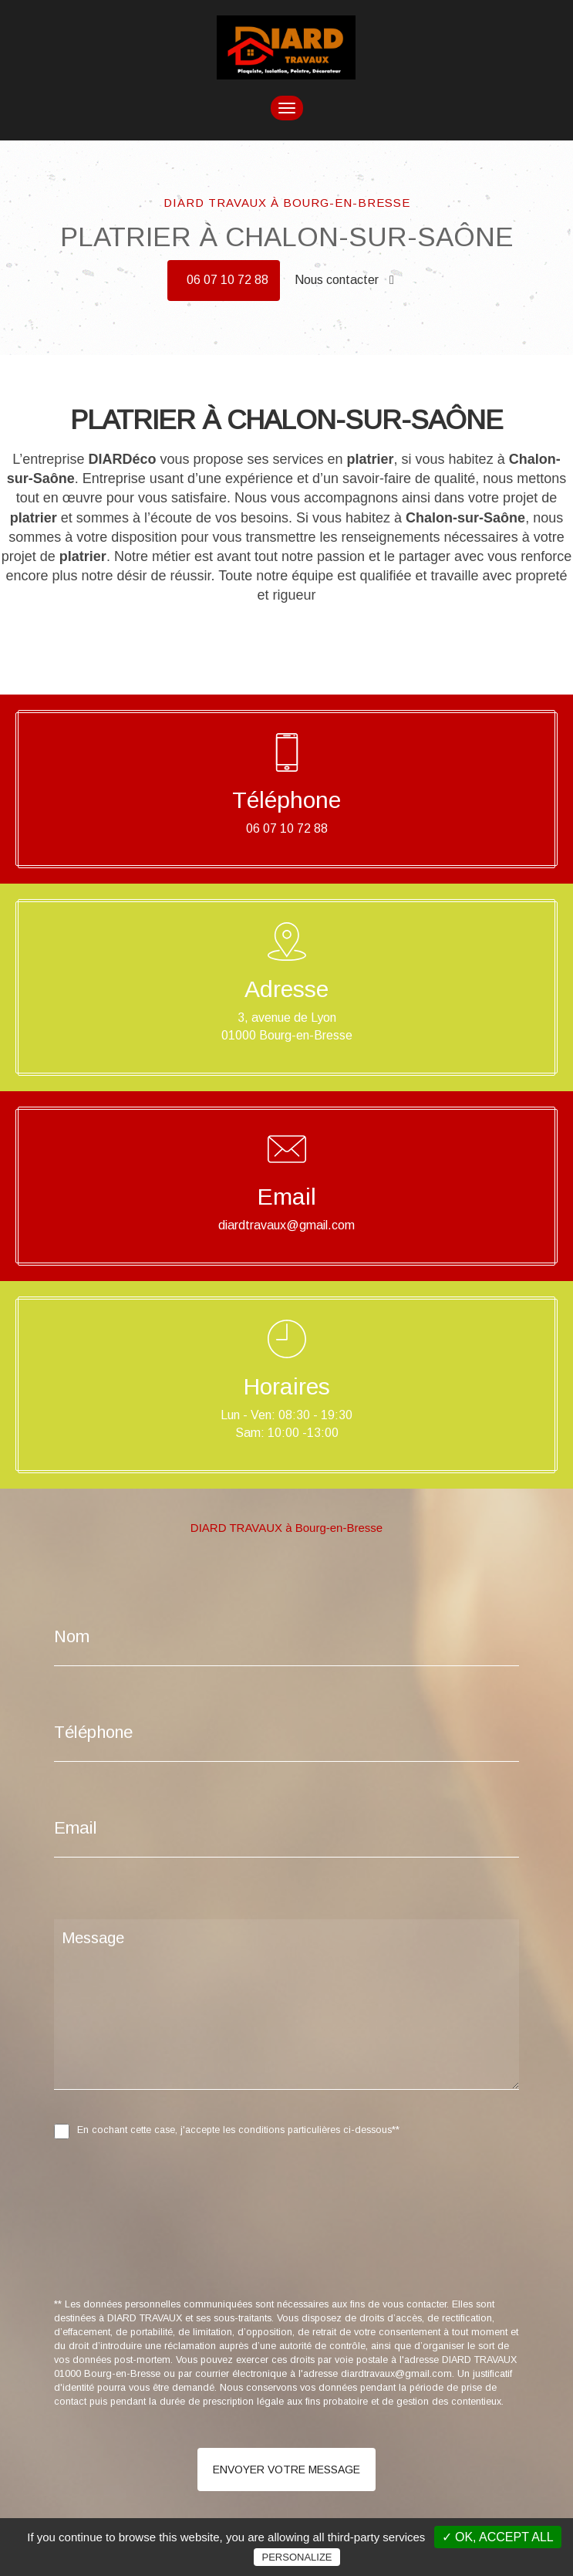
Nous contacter (344, 279)
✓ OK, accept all (498, 2537)
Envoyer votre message (286, 2469)
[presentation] (217, 2253)
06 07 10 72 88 (227, 279)
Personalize (296, 2557)
